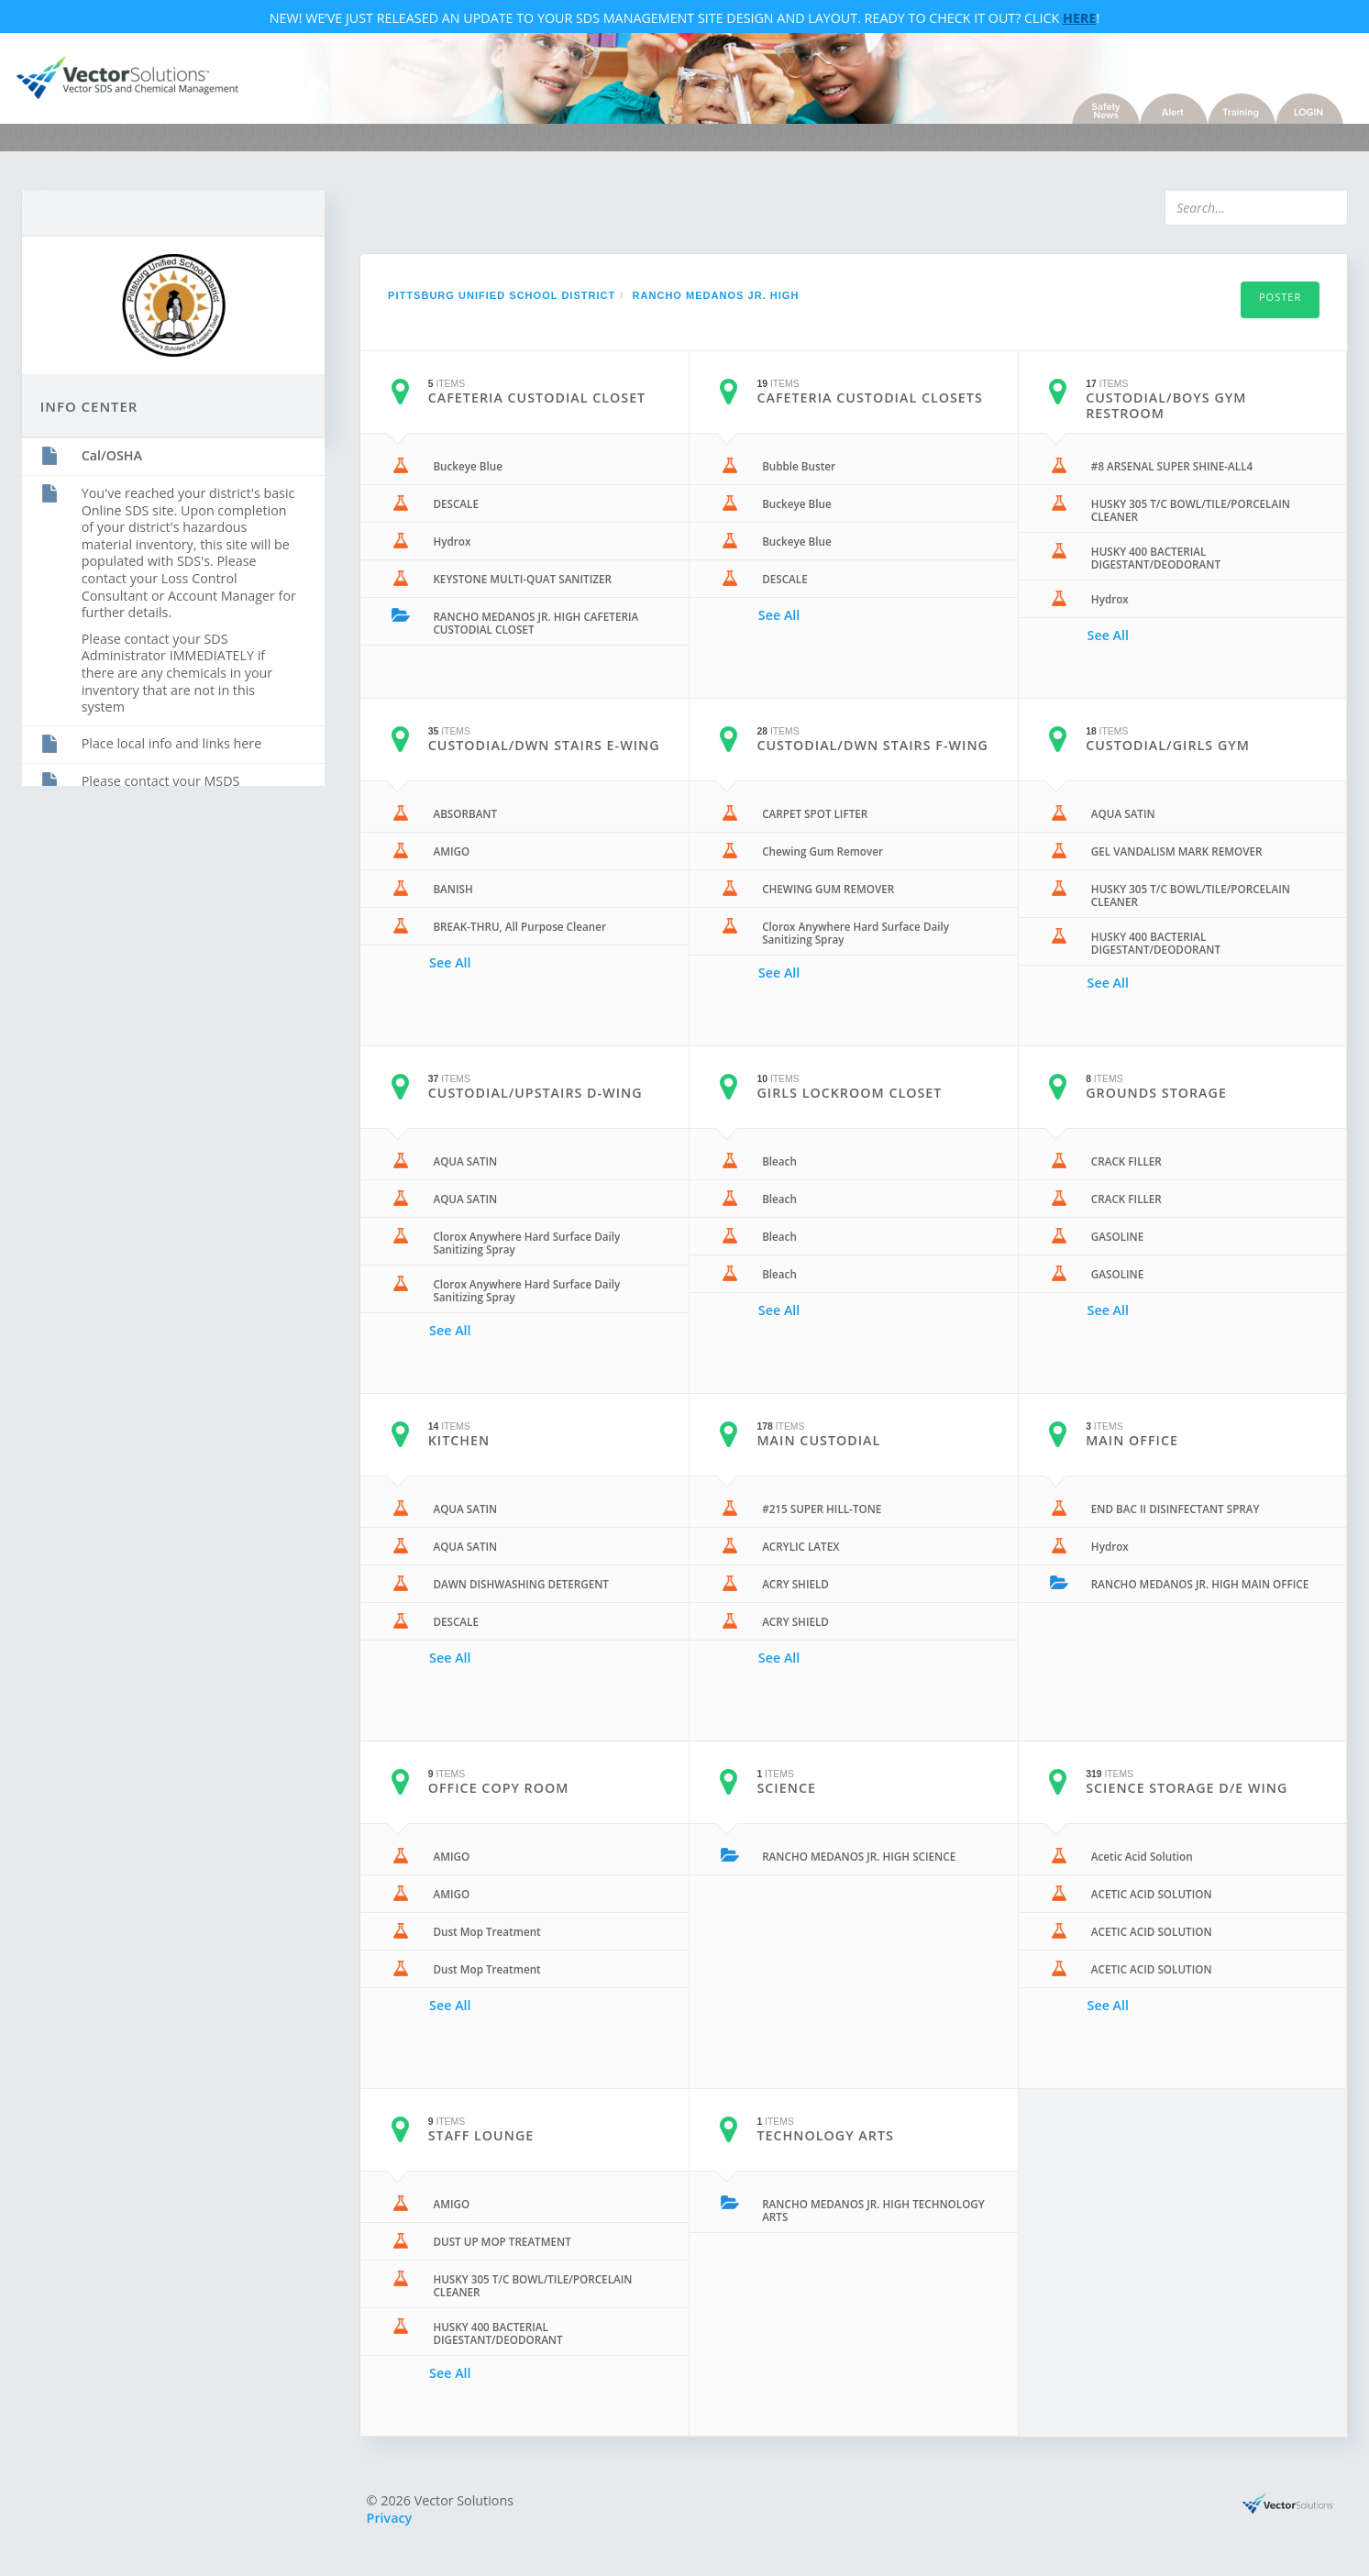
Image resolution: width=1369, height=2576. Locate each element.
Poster (1260, 305)
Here (1079, 21)
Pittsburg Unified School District (511, 303)
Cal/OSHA (132, 451)
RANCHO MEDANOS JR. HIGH (726, 303)
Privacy (400, 2526)
